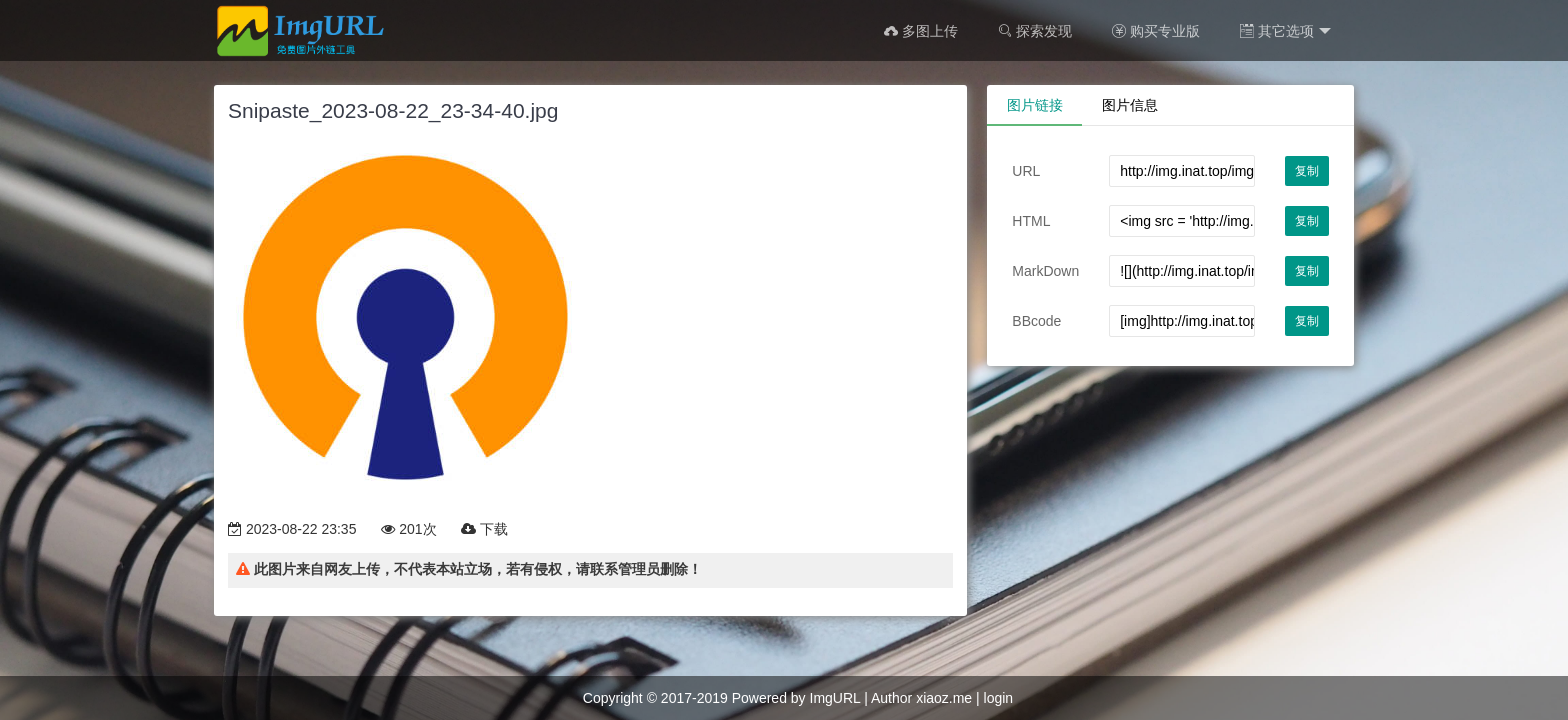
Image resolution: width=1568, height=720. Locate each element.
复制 (1307, 171)
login (999, 698)
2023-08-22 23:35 (292, 529)
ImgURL (835, 698)
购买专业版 (1156, 31)
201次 (408, 529)
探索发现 (1035, 31)
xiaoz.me (944, 698)
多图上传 (921, 31)
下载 (484, 529)
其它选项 (1285, 31)
